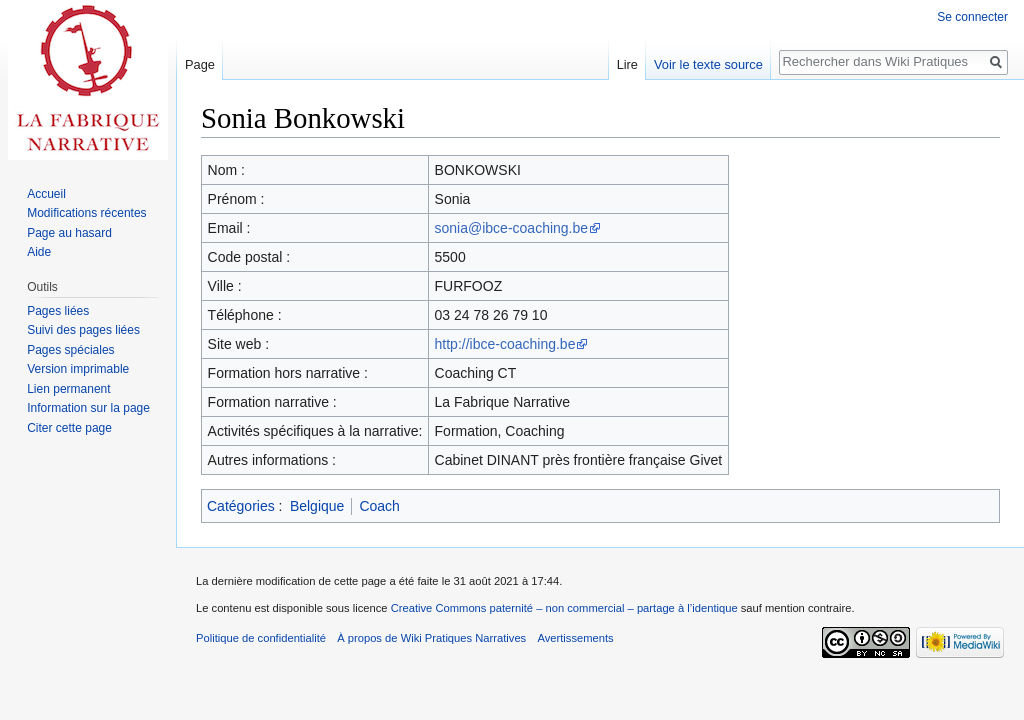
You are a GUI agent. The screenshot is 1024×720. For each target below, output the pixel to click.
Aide (39, 252)
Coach (379, 506)
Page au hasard (69, 233)
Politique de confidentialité (261, 638)
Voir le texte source (708, 64)
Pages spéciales (70, 350)
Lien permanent (68, 389)
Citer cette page (69, 428)
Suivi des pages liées (83, 330)
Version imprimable (78, 369)
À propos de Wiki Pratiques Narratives (431, 638)
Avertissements (575, 638)
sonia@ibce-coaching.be (512, 228)
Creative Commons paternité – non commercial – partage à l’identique (564, 608)
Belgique (317, 506)
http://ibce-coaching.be (505, 344)
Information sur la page (88, 408)
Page (200, 64)
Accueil (46, 194)
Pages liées (58, 311)
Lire (627, 64)
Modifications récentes (86, 213)
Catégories (241, 506)
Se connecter (972, 17)
